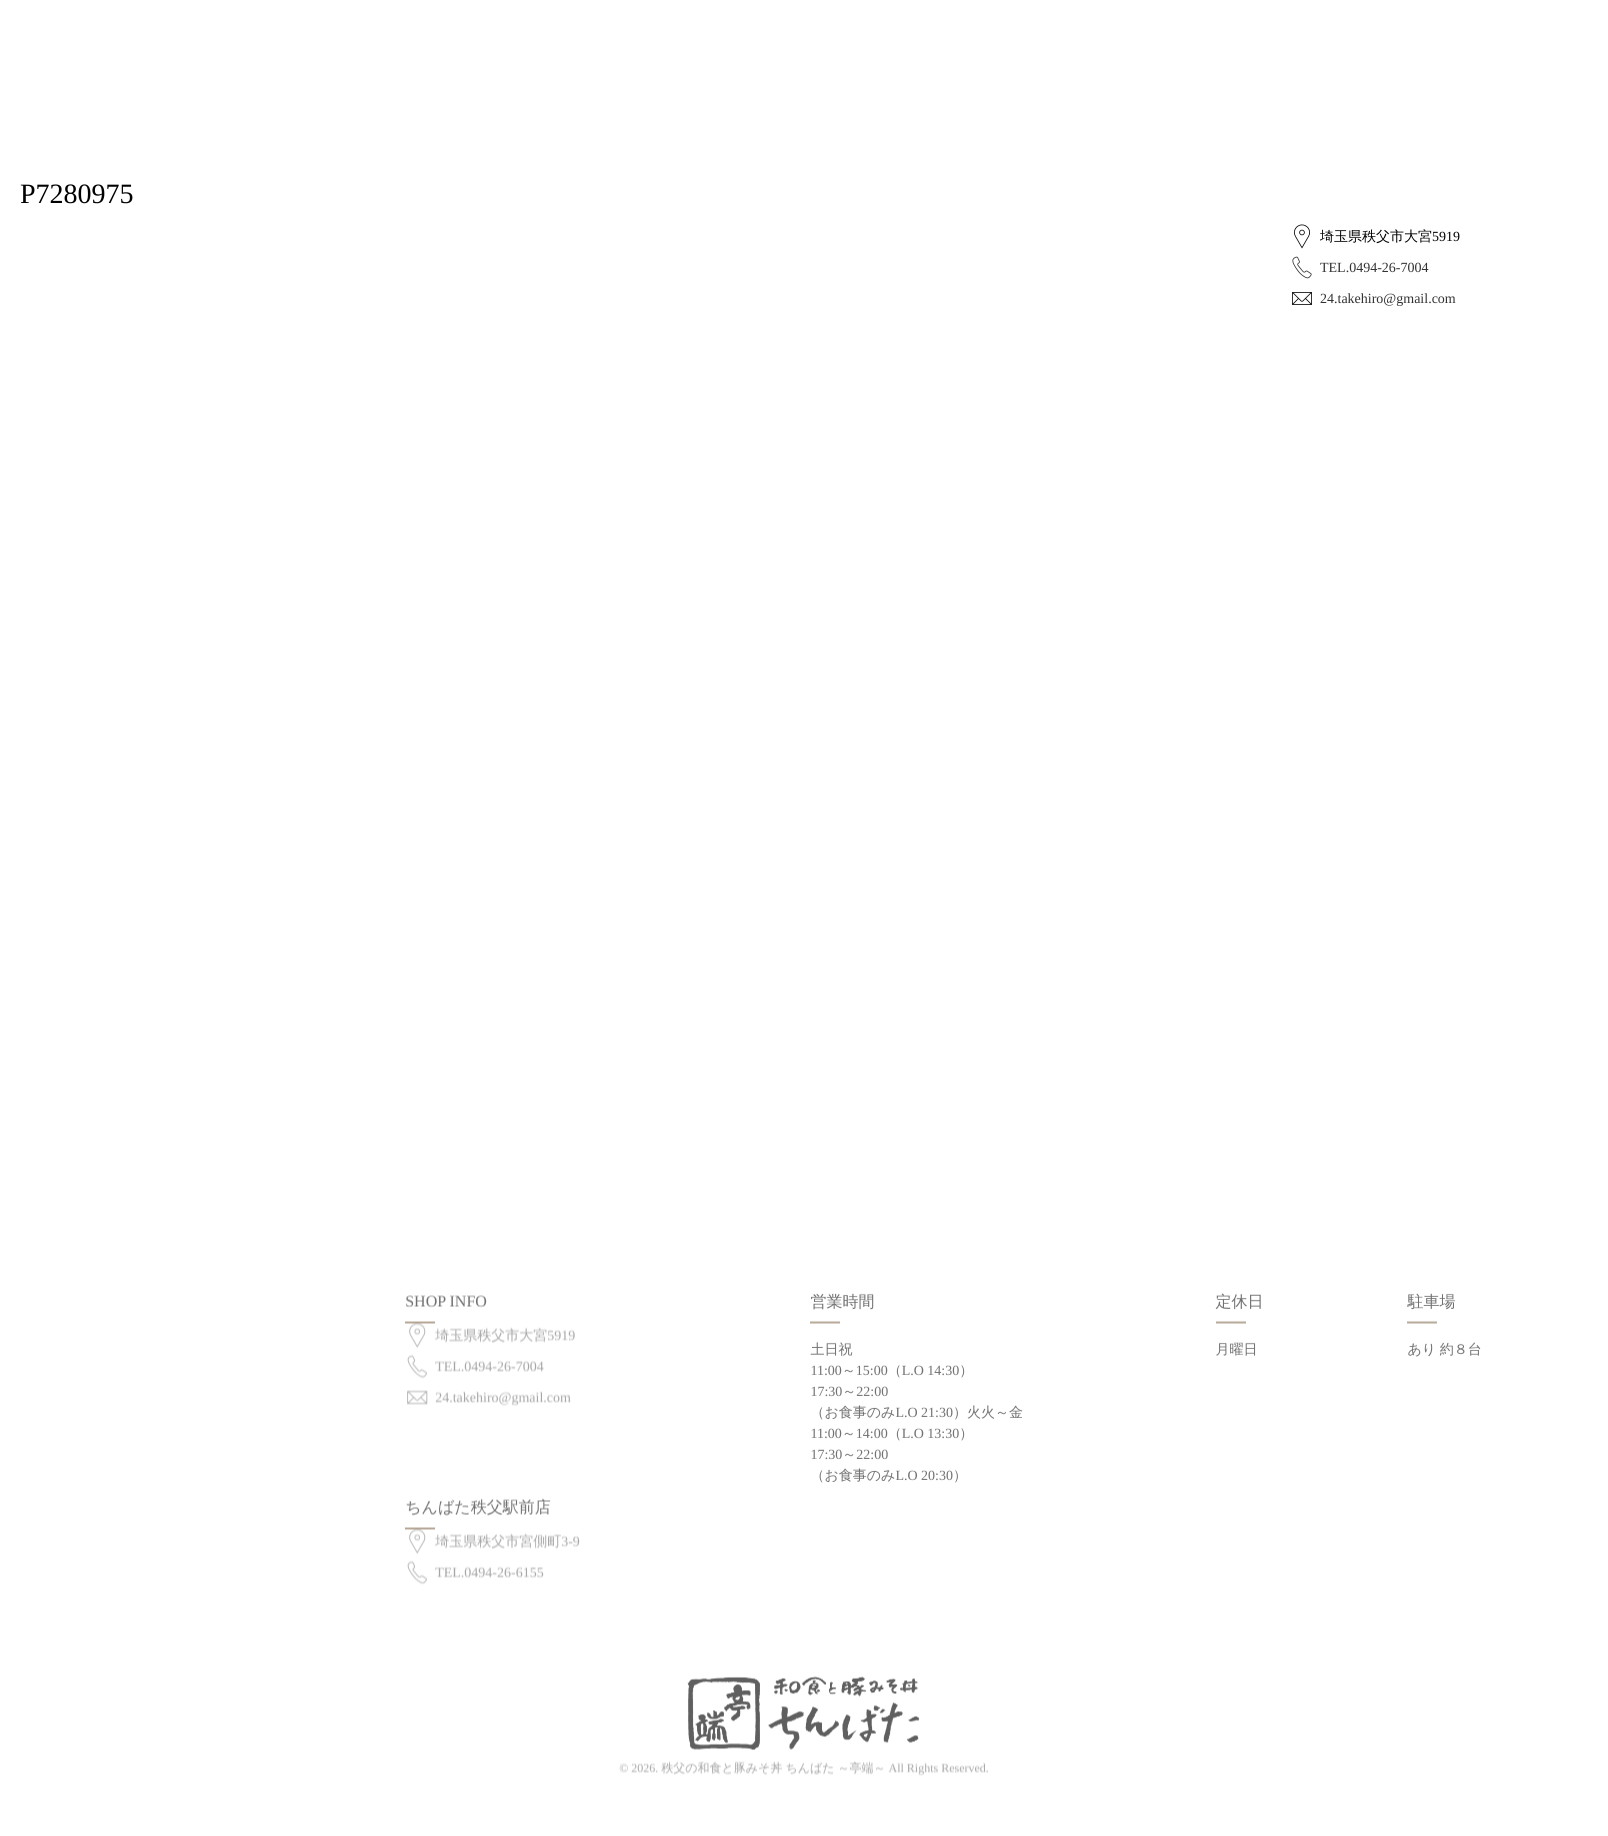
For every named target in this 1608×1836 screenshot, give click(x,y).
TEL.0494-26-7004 (1374, 268)
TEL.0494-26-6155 (489, 1556)
